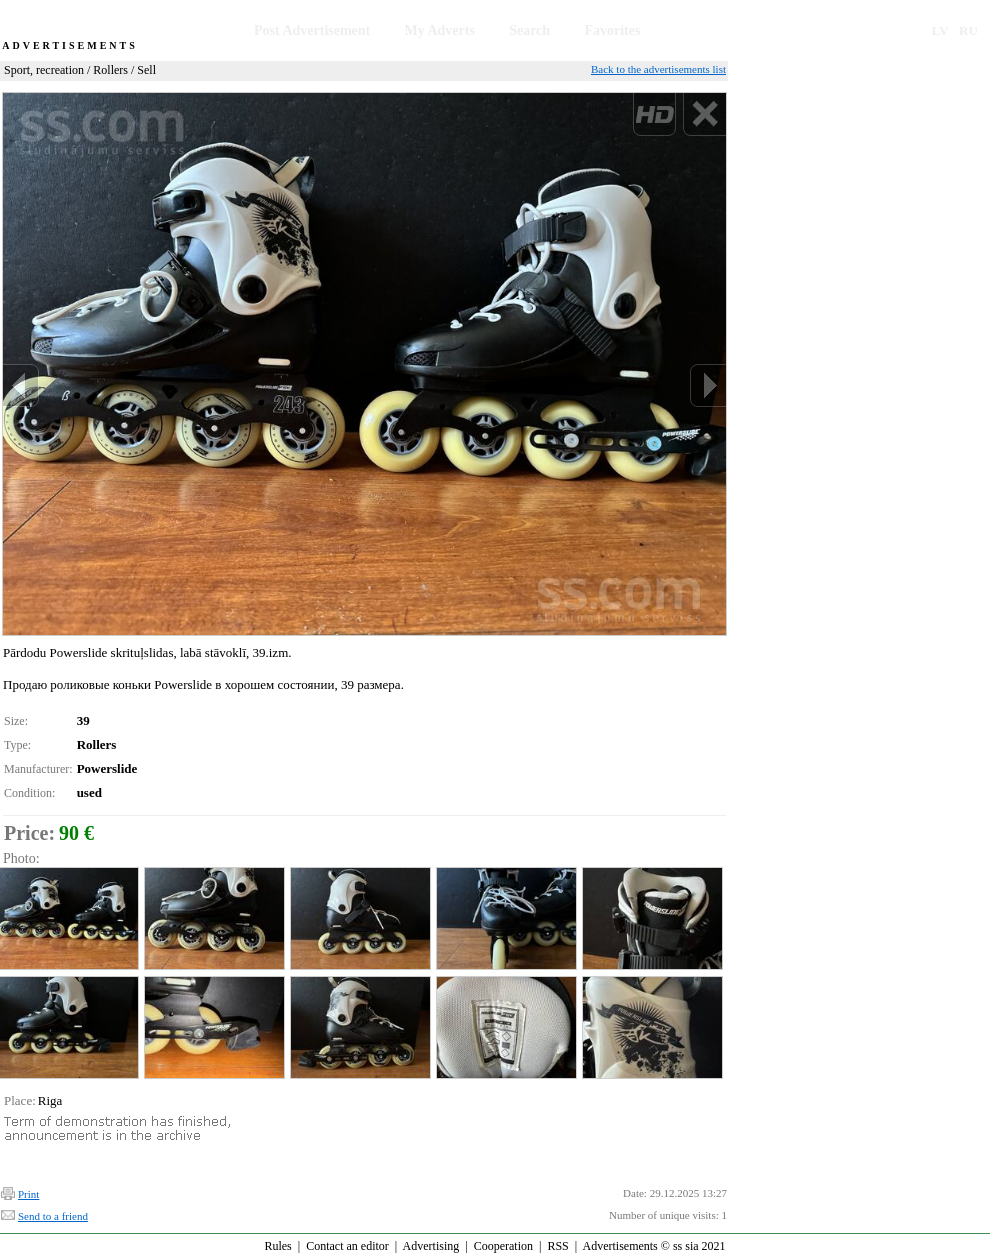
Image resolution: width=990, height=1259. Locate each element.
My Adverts (440, 30)
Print (28, 1194)
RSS (557, 1246)
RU (968, 30)
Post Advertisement (312, 30)
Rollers (110, 70)
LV (940, 30)
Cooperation (503, 1246)
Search (529, 30)
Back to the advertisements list (658, 69)
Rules (277, 1246)
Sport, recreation (44, 70)
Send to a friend (53, 1216)
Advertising (431, 1246)
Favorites (612, 30)
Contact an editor (347, 1246)
